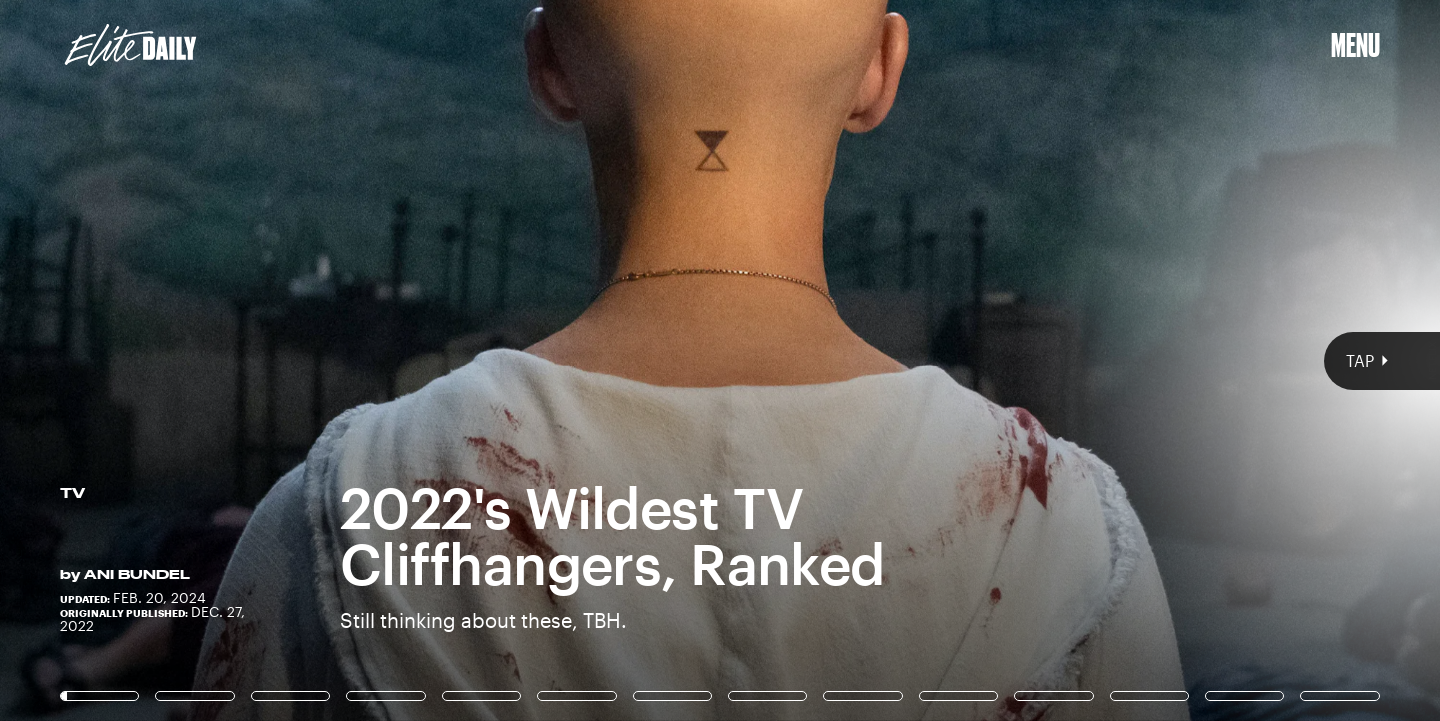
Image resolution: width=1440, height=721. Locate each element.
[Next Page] (957, 360)
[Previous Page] (237, 360)
